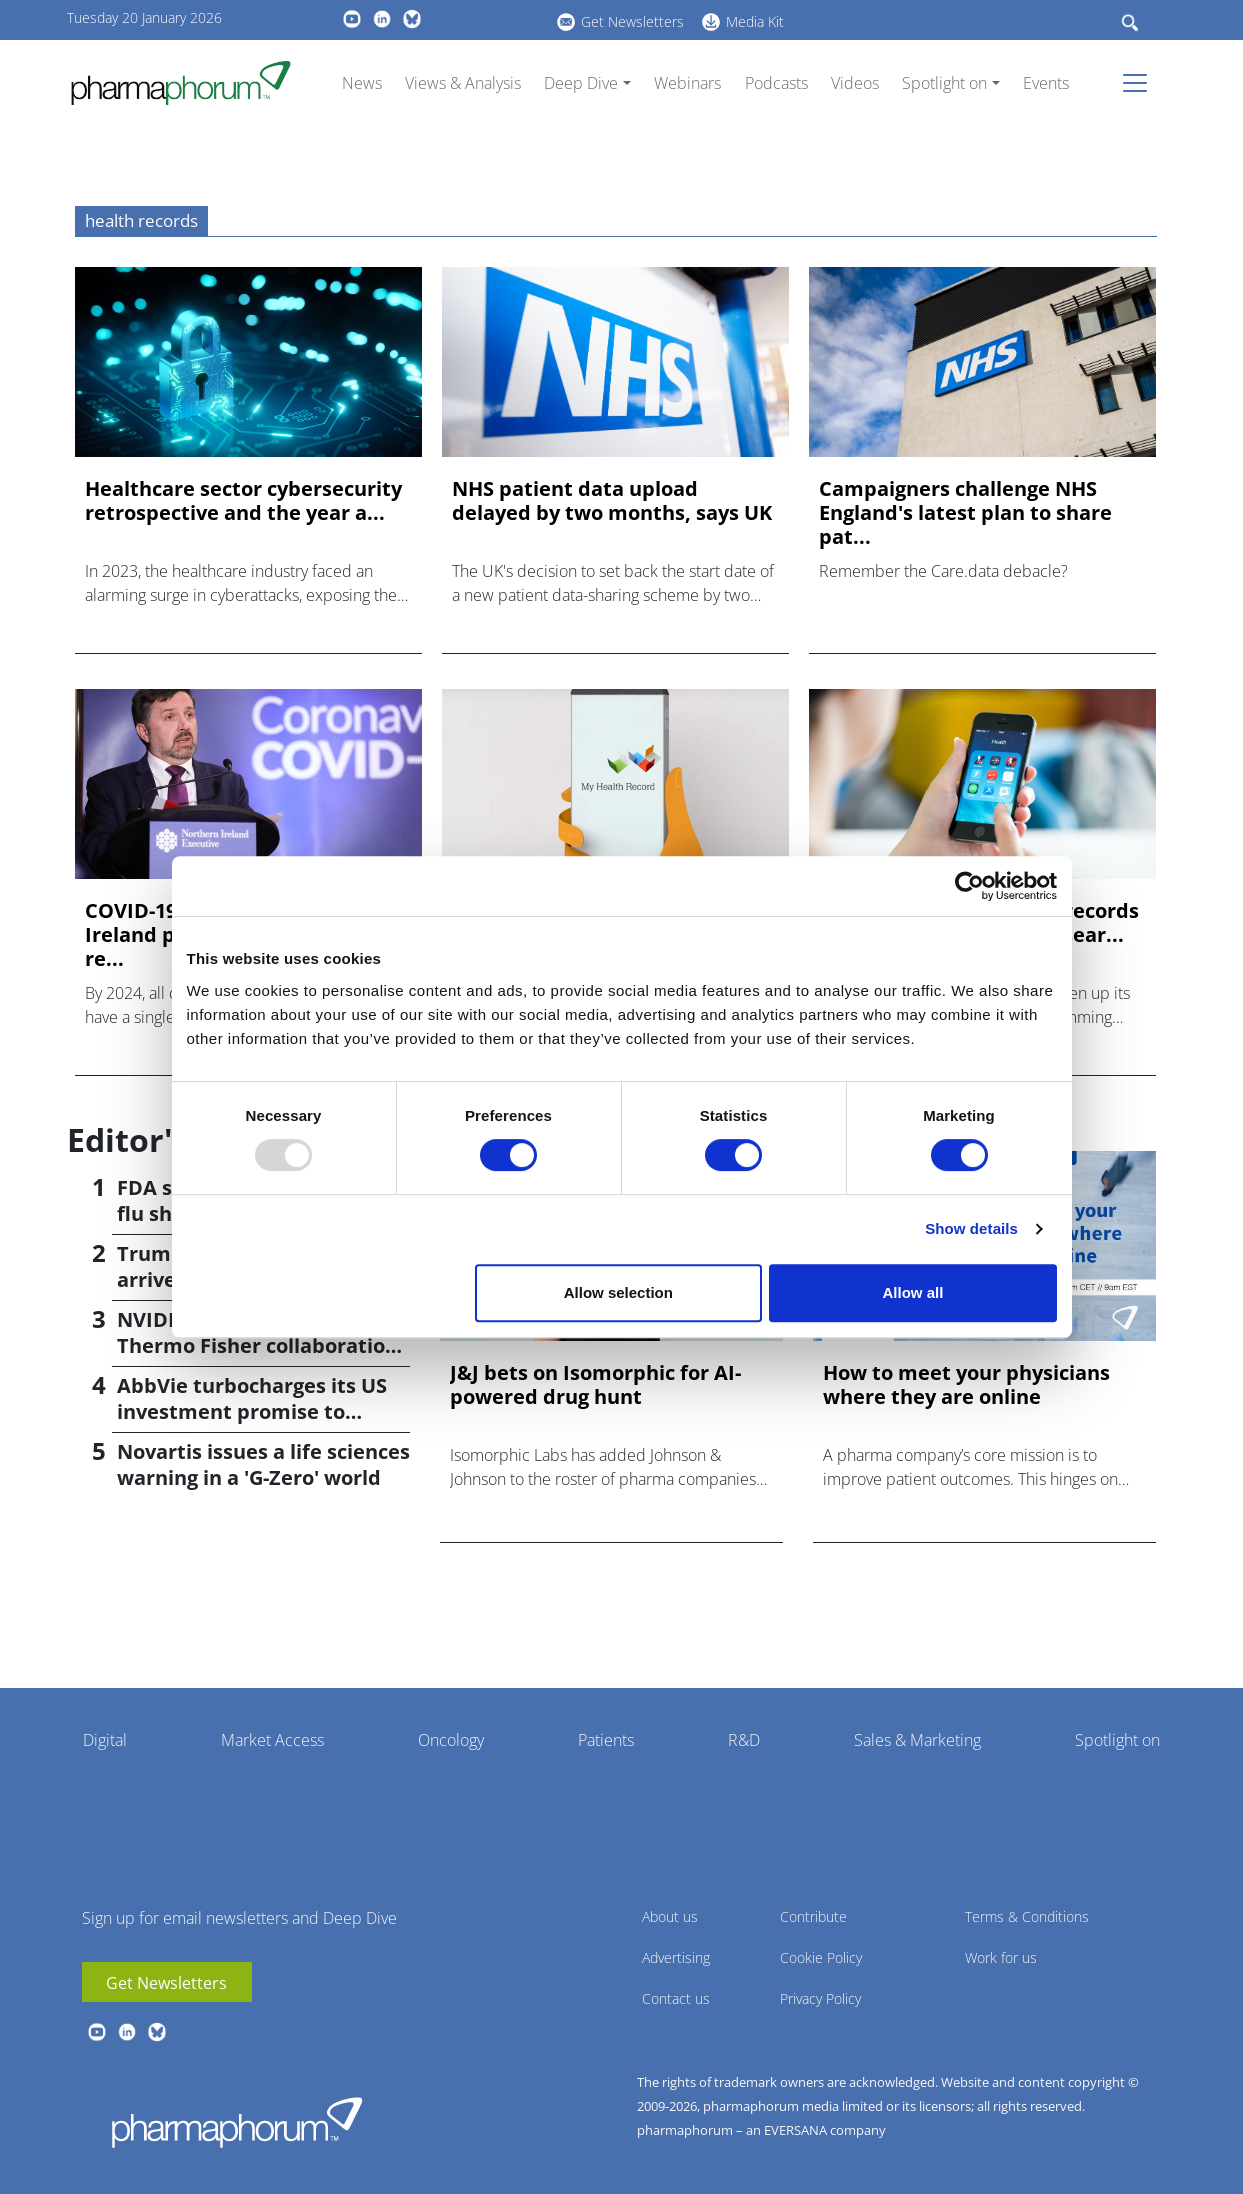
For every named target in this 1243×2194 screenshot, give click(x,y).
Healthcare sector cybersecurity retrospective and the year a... (243, 501)
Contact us (676, 1998)
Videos (855, 83)
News (362, 83)
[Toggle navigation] (1141, 83)
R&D (744, 1740)
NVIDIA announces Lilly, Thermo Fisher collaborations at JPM (262, 1345)
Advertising (676, 1957)
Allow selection (618, 1292)
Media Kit (755, 21)
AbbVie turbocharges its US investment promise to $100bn (252, 1411)
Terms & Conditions (1027, 1916)
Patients (606, 1740)
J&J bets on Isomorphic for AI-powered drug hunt (595, 1385)
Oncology (451, 1740)
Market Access (272, 1740)
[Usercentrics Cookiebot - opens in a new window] (969, 886)
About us (670, 1916)
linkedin (382, 19)
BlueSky (412, 19)
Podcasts (776, 83)
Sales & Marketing (917, 1740)
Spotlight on (944, 83)
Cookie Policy (821, 1957)
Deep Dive (581, 83)
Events (1046, 83)
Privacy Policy (820, 1998)
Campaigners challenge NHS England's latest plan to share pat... (965, 513)
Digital (105, 1740)
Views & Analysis (463, 83)
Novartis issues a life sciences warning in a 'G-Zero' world (263, 1464)
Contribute (813, 1916)
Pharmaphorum (237, 2122)
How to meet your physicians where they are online (966, 1385)
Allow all (913, 1292)
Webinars (687, 83)
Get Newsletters (632, 21)
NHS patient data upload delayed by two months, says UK (612, 501)
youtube (352, 19)
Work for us (1001, 1957)
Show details (971, 1228)
